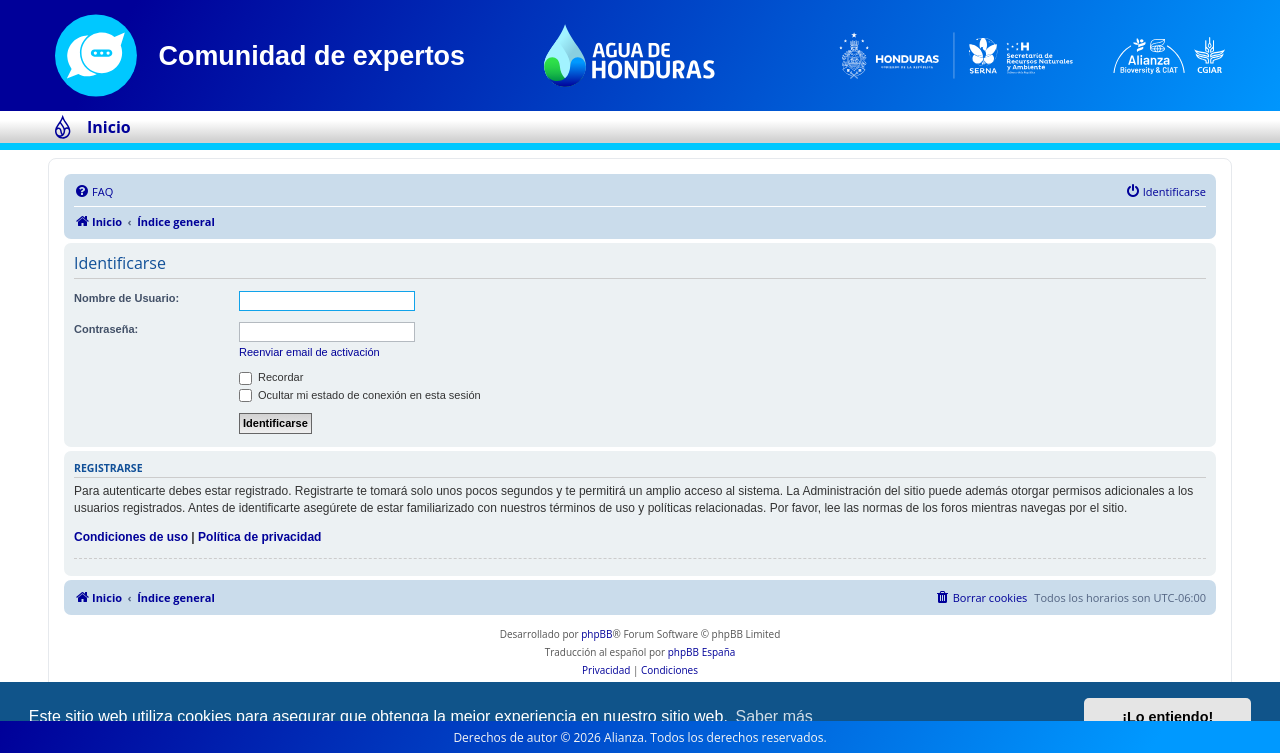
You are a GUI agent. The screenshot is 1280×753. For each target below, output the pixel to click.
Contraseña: (106, 329)
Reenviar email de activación (309, 352)
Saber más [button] (774, 716)
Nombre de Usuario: (126, 298)
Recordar (271, 377)
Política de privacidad (259, 537)
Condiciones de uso (131, 537)
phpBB (596, 634)
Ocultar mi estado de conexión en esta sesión (360, 395)
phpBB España (702, 652)
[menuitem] (93, 192)
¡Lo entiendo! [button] (1167, 717)
